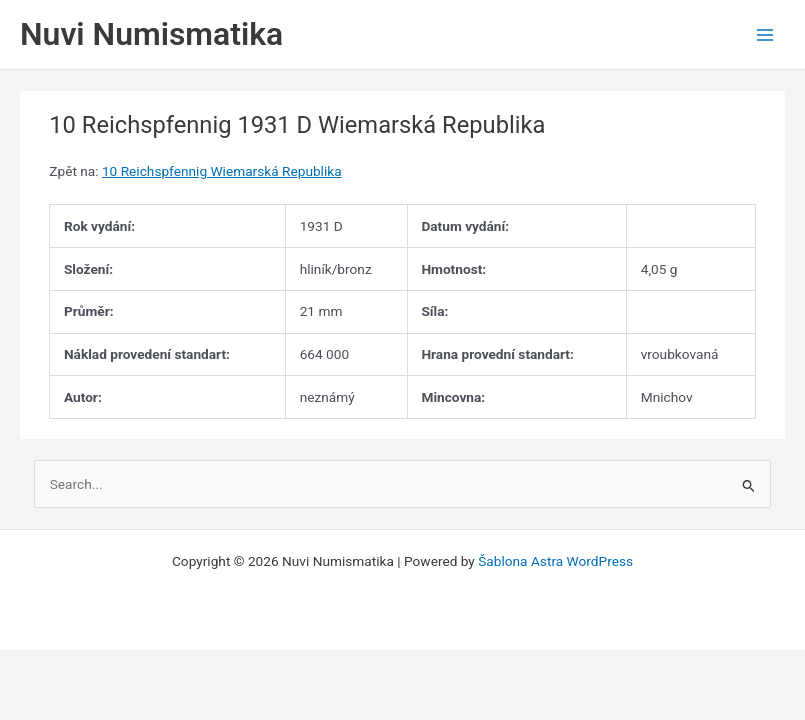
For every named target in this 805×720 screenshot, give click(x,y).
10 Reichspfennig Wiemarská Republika (222, 171)
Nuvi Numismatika (151, 34)
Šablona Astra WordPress (555, 561)
